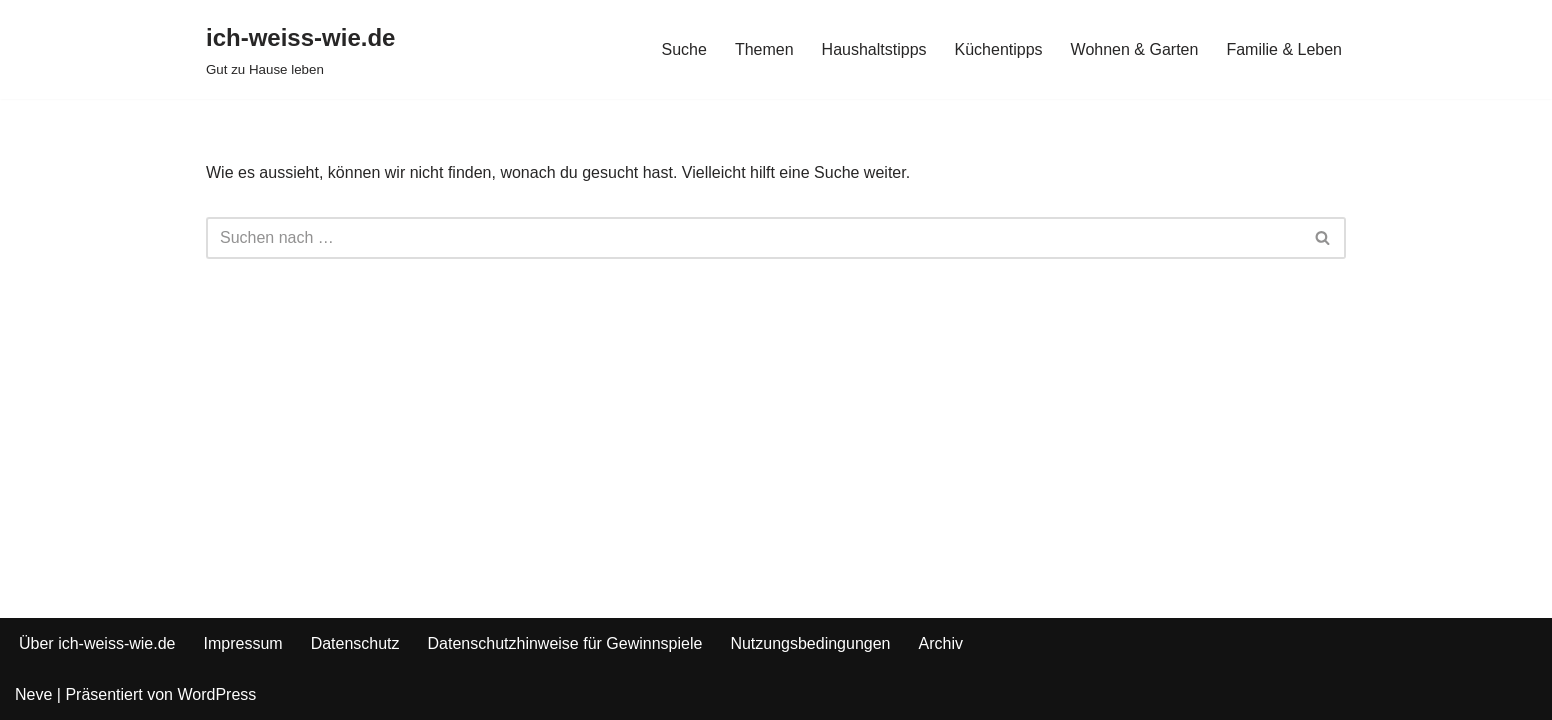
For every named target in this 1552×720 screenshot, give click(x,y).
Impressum (243, 643)
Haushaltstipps (874, 49)
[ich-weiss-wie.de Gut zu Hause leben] (300, 49)
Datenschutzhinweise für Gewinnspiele (565, 643)
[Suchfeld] (753, 238)
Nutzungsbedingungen (810, 643)
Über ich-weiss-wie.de (97, 643)
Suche (684, 49)
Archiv (941, 643)
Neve (33, 694)
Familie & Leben (1284, 49)
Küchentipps (999, 49)
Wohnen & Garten (1135, 49)
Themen (764, 49)
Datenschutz (355, 643)
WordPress (216, 694)
